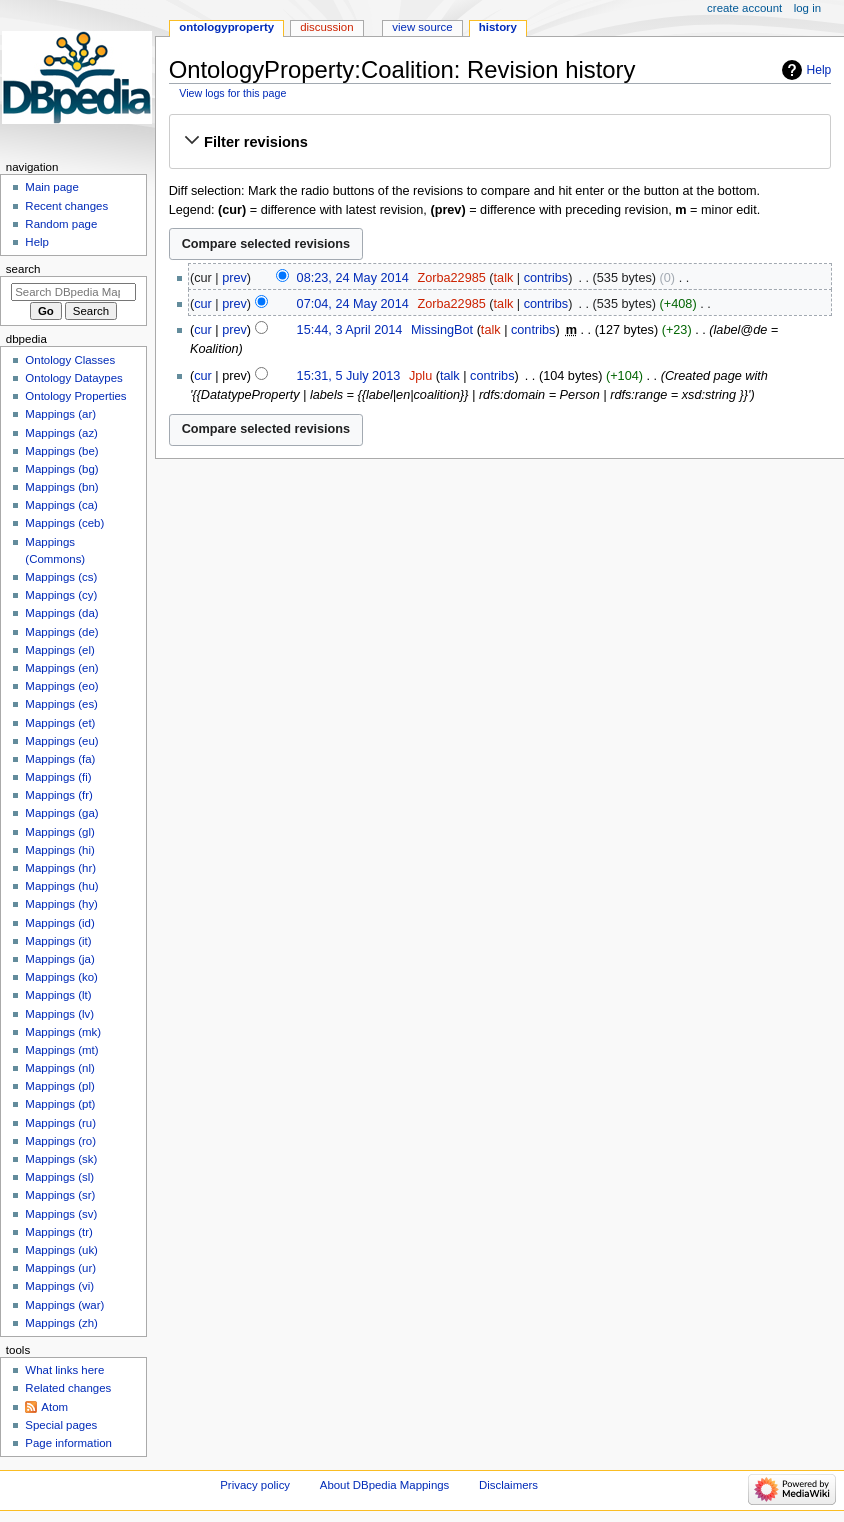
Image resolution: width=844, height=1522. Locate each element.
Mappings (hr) (60, 868)
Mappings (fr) (58, 795)
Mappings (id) (59, 923)
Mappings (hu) (61, 886)
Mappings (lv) (59, 1014)
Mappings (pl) (59, 1086)
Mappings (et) (60, 723)
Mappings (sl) (59, 1177)
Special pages (61, 1425)
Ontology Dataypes (73, 378)
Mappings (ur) (60, 1268)
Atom (54, 1407)
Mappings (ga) (61, 813)
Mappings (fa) (60, 759)
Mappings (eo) (61, 686)
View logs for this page (232, 93)
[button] (499, 142)
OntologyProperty (226, 27)
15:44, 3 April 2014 (350, 330)
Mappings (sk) (61, 1159)
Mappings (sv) (61, 1214)
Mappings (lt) (58, 995)
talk (504, 278)
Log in (807, 8)
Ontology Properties (75, 396)
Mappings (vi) (59, 1286)
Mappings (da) (61, 613)
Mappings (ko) (61, 977)
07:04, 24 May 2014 (353, 304)
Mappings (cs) (61, 577)
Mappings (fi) (58, 777)
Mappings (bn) (61, 487)
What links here (64, 1370)
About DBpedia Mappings (385, 1485)
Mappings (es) (61, 704)
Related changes (68, 1388)
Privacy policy (255, 1485)
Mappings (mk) (63, 1032)
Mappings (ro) (60, 1141)
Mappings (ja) (59, 959)
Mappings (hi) (59, 850)
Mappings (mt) (61, 1050)
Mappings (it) (58, 941)
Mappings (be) (61, 451)
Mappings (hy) (61, 904)
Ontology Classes (70, 360)
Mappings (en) (61, 668)
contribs (546, 278)
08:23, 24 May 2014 (353, 278)
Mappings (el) (59, 650)
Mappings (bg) (61, 469)
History (498, 27)
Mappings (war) (64, 1305)
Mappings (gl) (59, 832)
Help (819, 70)
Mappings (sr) (60, 1195)
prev (234, 278)
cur (203, 304)
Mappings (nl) (59, 1068)
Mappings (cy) (61, 595)
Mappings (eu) (61, 741)
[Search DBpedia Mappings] (73, 292)
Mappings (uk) (61, 1250)
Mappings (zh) (61, 1323)
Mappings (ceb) (64, 523)
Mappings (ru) (60, 1123)
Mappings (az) (61, 433)
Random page (61, 224)
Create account (744, 8)
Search (23, 269)
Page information (68, 1443)
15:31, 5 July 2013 (349, 376)
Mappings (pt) (60, 1104)
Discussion (326, 27)
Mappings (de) (61, 632)
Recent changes (66, 206)
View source (422, 27)
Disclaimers (508, 1485)
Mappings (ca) (61, 505)
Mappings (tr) (58, 1232)
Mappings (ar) (60, 414)
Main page (52, 187)
